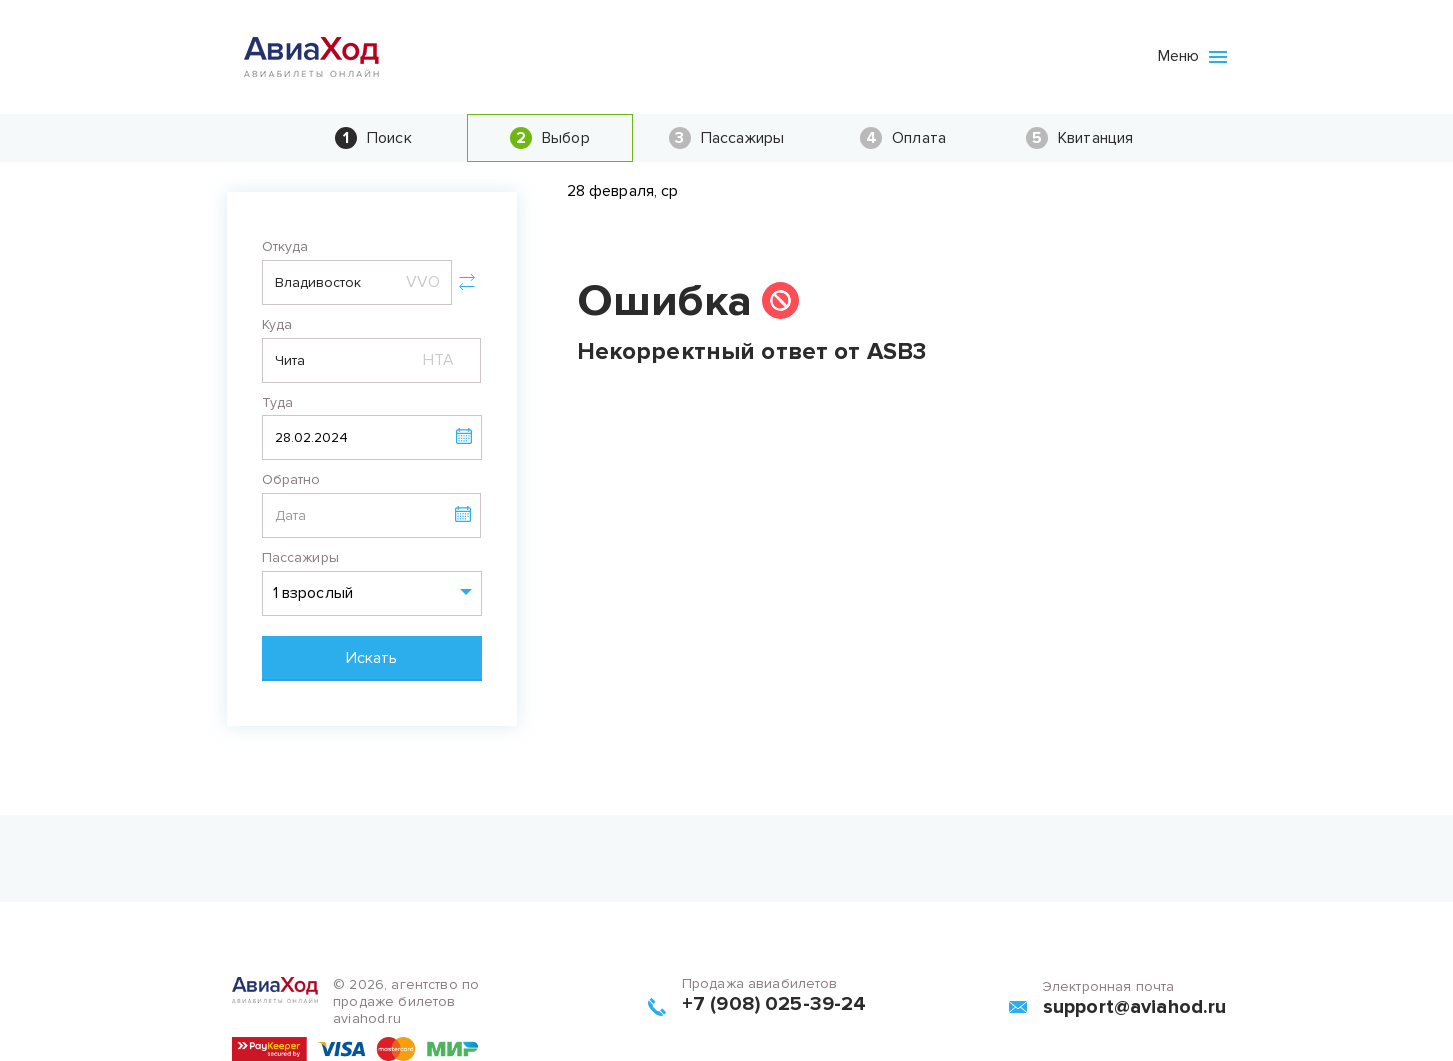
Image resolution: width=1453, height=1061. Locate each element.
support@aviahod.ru (1135, 1007)
